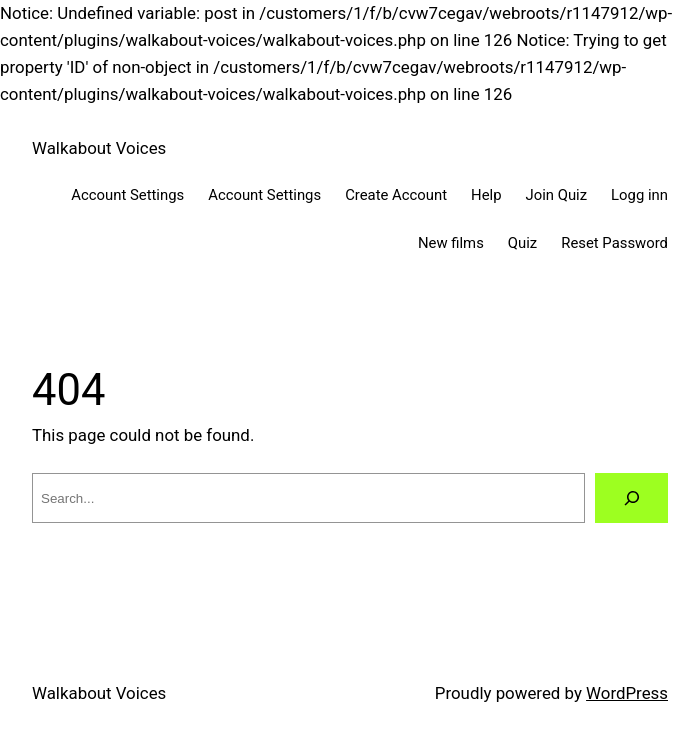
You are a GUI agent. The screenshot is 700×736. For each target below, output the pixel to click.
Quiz (522, 243)
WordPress (627, 693)
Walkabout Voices (99, 148)
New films (451, 243)
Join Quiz (557, 195)
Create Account (396, 195)
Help (486, 195)
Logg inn (639, 195)
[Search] (631, 498)
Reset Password (614, 243)
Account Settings (127, 195)
